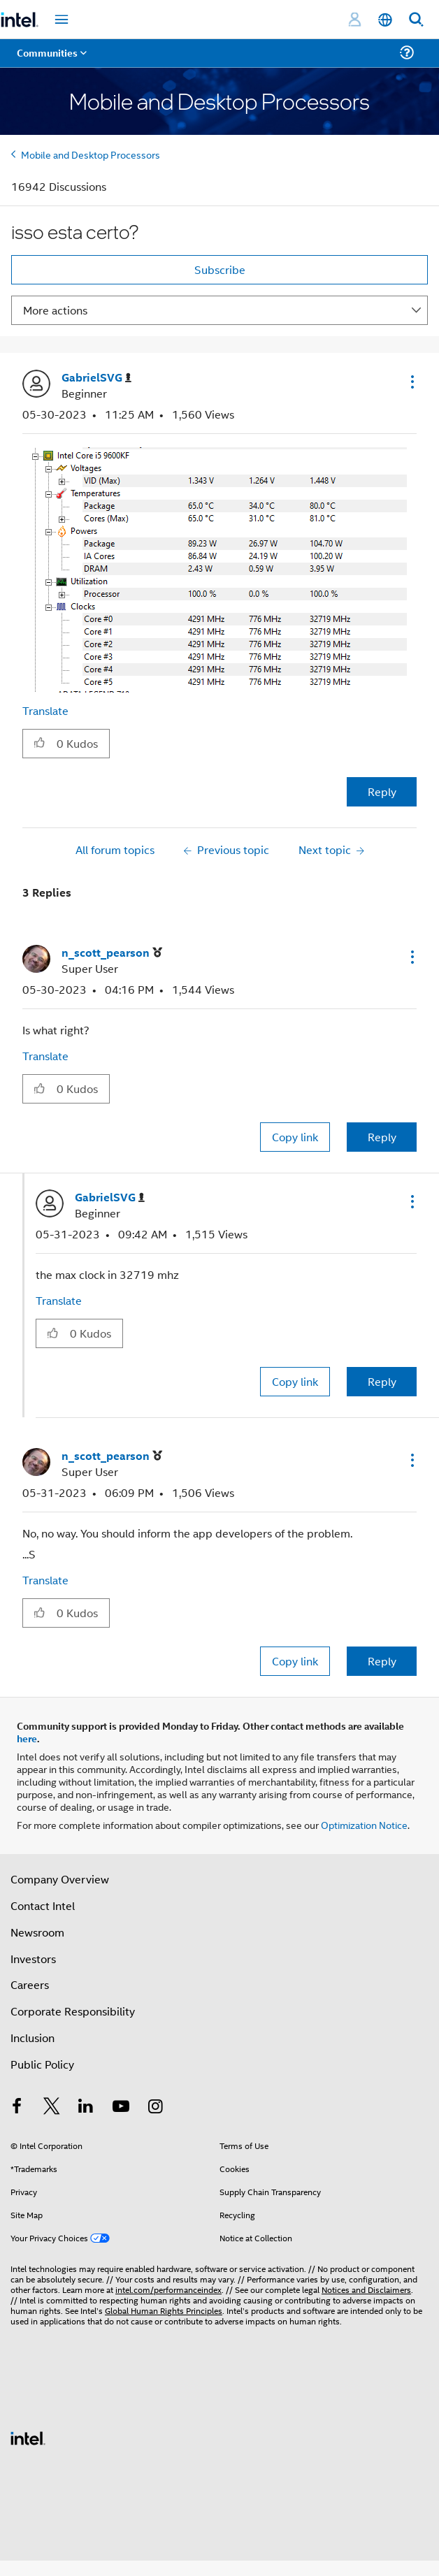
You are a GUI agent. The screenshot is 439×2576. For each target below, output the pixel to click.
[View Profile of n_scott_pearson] (112, 953)
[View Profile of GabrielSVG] (96, 378)
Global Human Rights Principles (163, 2310)
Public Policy (42, 2064)
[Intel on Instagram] (155, 2107)
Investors (33, 1959)
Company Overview (59, 1879)
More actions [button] (55, 310)
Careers (29, 1984)
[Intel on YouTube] (121, 2107)
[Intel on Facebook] (17, 2107)
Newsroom (37, 1932)
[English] (385, 20)
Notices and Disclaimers (366, 2289)
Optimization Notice (364, 1824)
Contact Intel (42, 1905)
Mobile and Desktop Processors (90, 154)
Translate (45, 710)
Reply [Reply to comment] (382, 1137)
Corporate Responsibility (72, 2011)
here (27, 1738)
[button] (411, 381)
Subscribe (219, 269)
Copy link (295, 1137)
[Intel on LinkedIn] (86, 2107)
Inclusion (32, 2037)
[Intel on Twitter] (52, 2107)
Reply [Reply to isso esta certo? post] (382, 791)
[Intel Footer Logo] (27, 2437)
